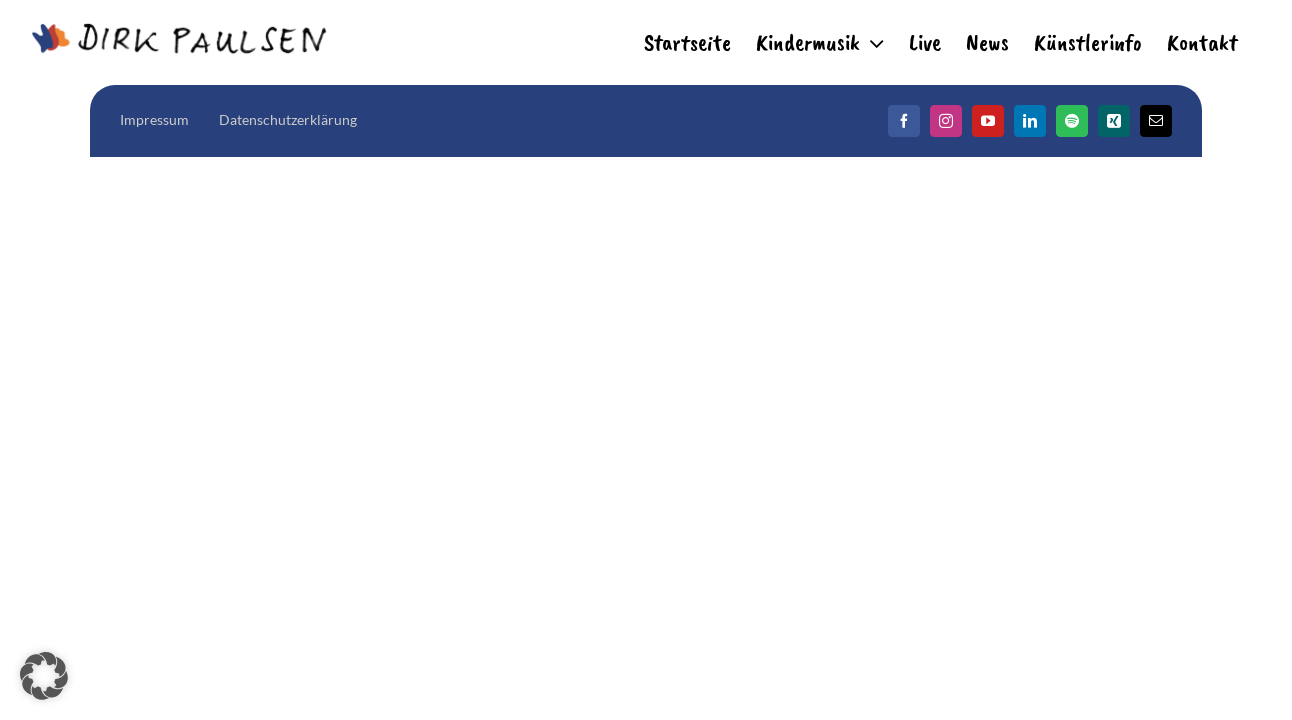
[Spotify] (1072, 121)
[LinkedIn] (1030, 121)
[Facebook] (904, 121)
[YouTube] (988, 121)
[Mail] (1156, 121)
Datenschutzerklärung (288, 119)
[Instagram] (946, 121)
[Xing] (1114, 121)
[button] (44, 676)
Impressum (154, 119)
